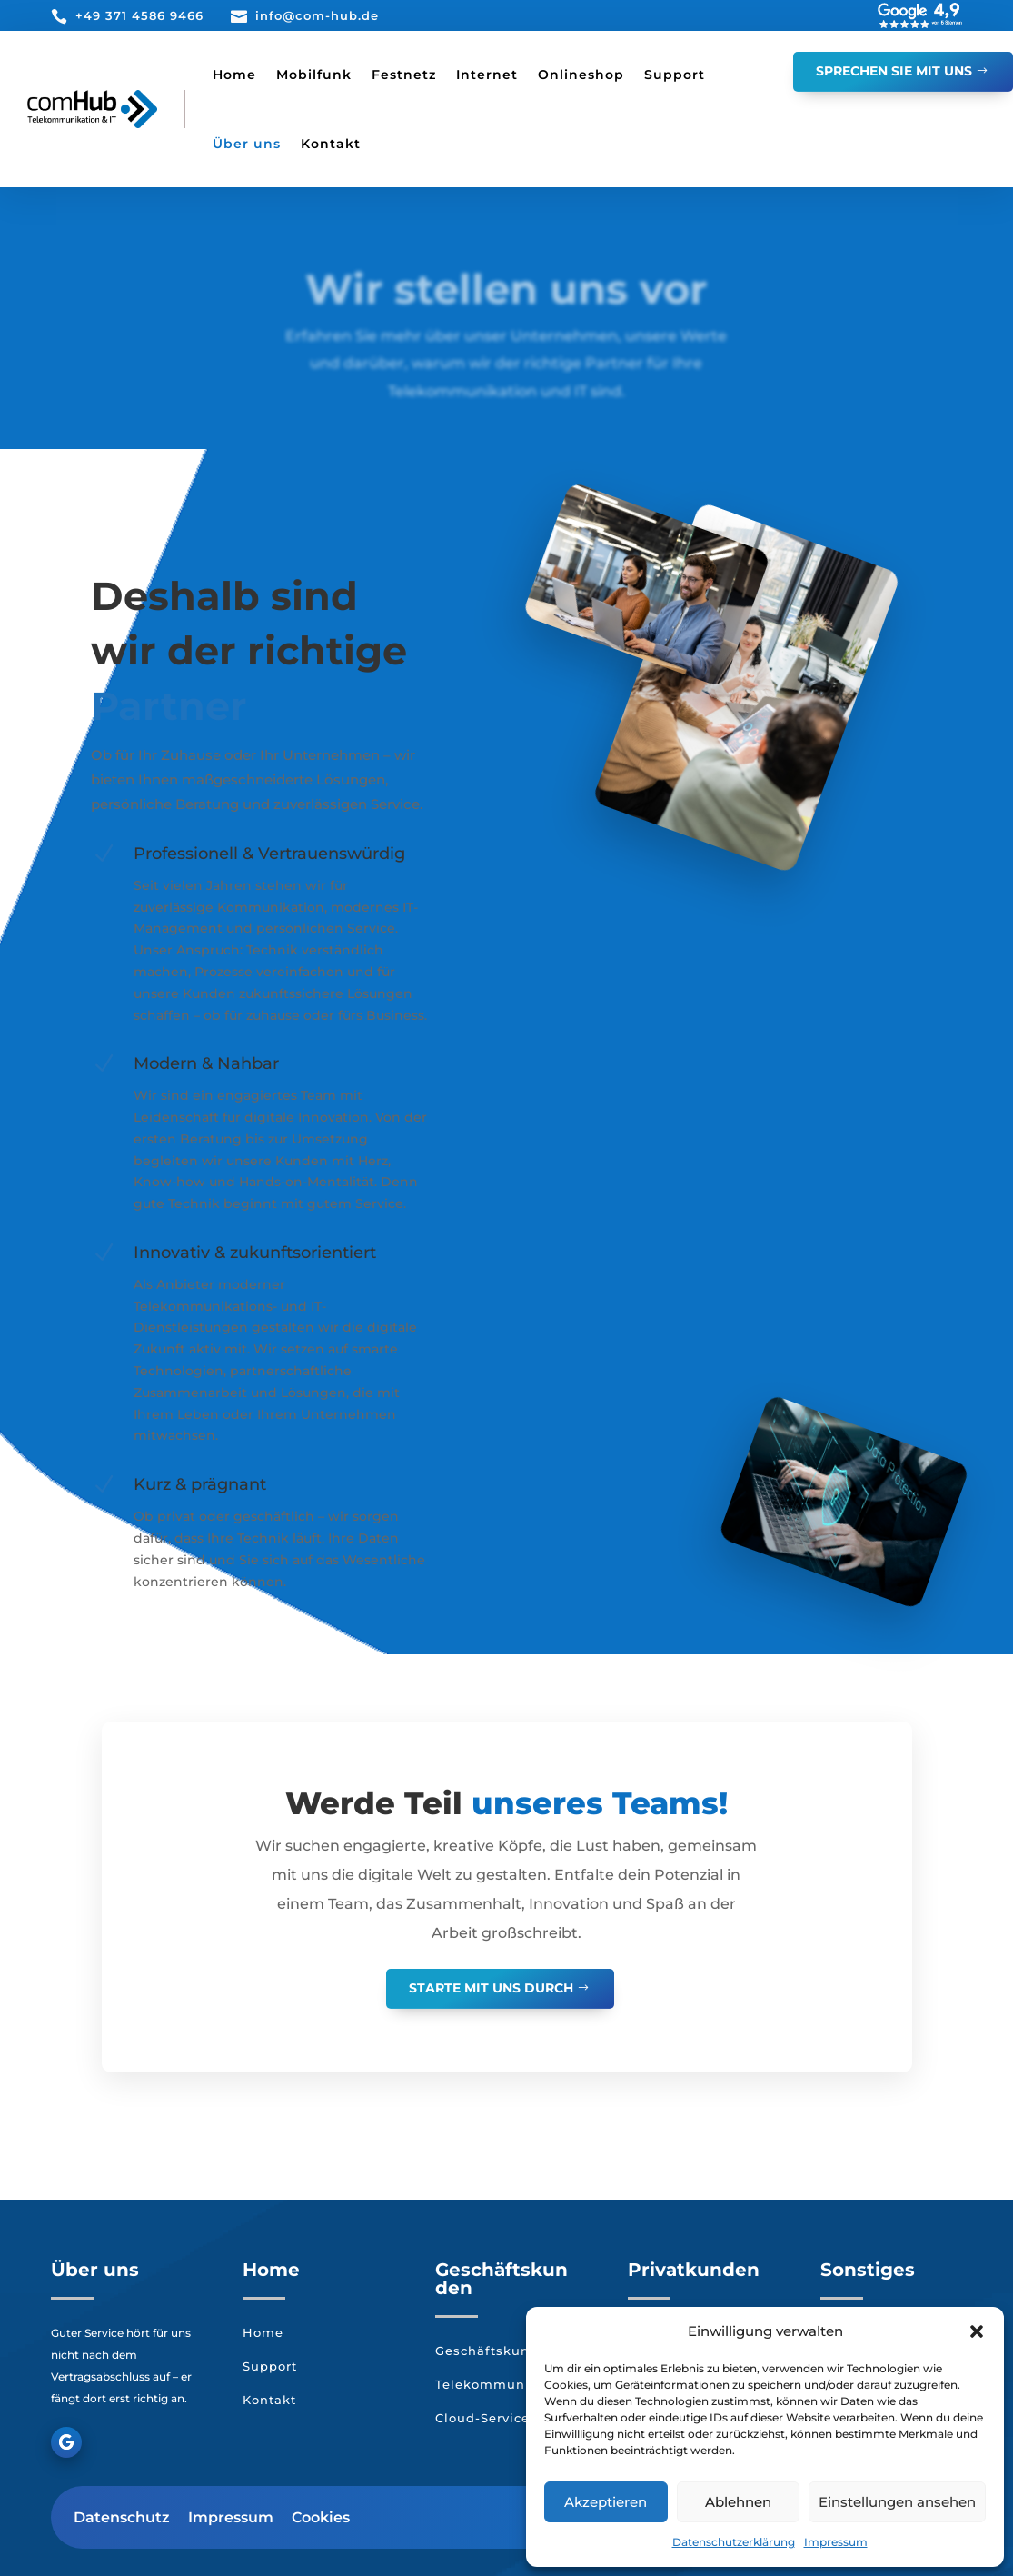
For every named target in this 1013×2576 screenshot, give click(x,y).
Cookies (321, 2517)
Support (674, 74)
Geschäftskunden (495, 2350)
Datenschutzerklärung (733, 2542)
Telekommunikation (504, 2384)
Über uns (247, 143)
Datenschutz (122, 2517)
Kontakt (331, 143)
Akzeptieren (605, 2502)
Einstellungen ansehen (897, 2502)
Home (234, 74)
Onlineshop (581, 74)
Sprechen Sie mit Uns (894, 71)
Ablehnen (738, 2502)
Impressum (836, 2542)
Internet (487, 74)
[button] (977, 2331)
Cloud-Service (482, 2418)
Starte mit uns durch (491, 1988)
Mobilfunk (314, 74)
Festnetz (404, 74)
